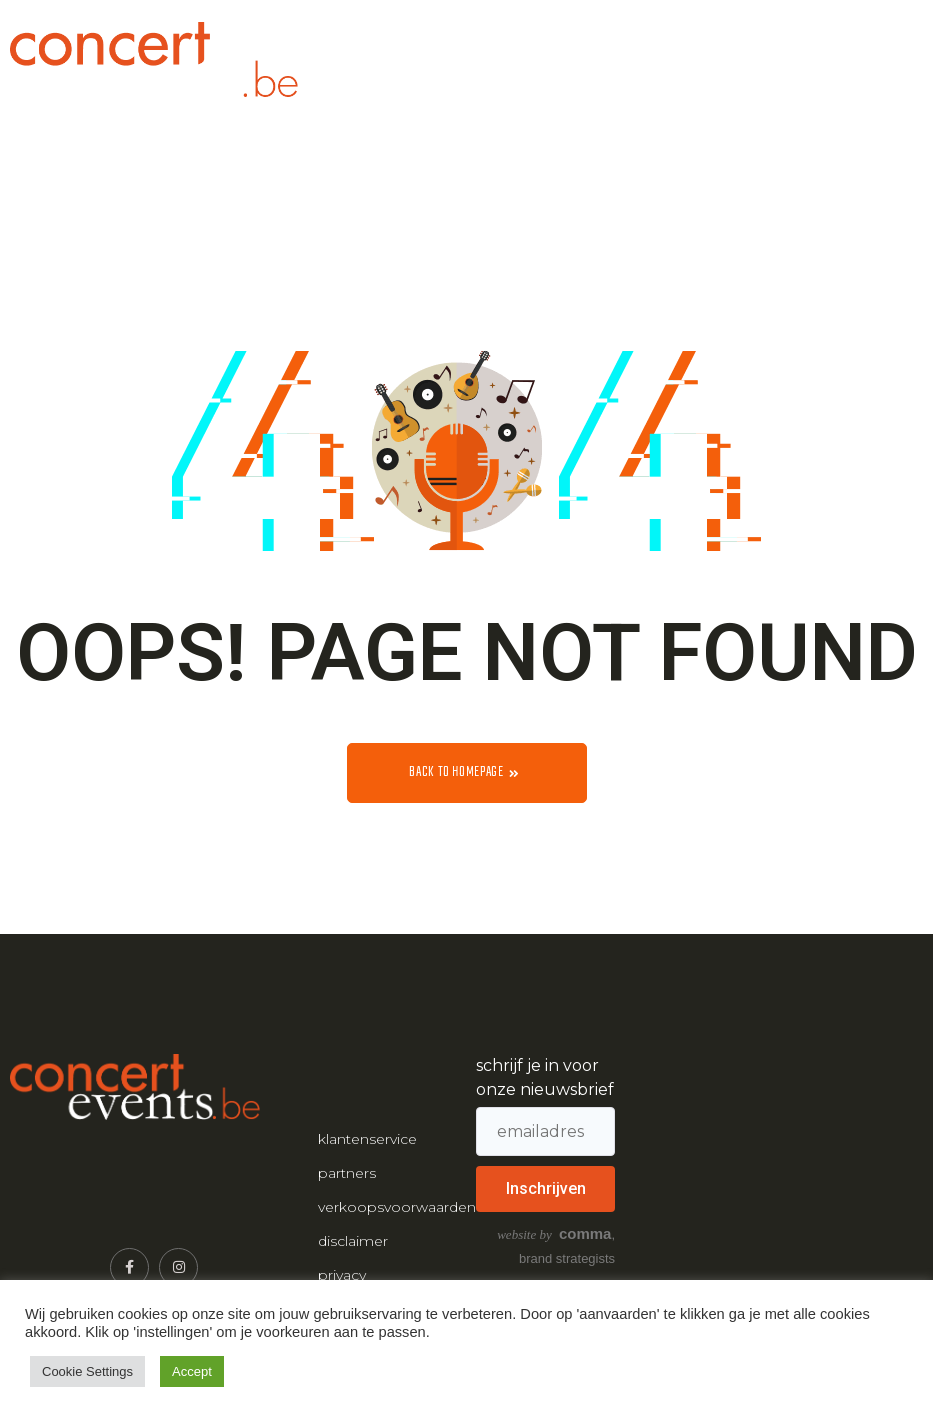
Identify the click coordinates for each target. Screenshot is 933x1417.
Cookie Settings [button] (87, 1371)
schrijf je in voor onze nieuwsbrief (545, 1077)
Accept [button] (192, 1371)
